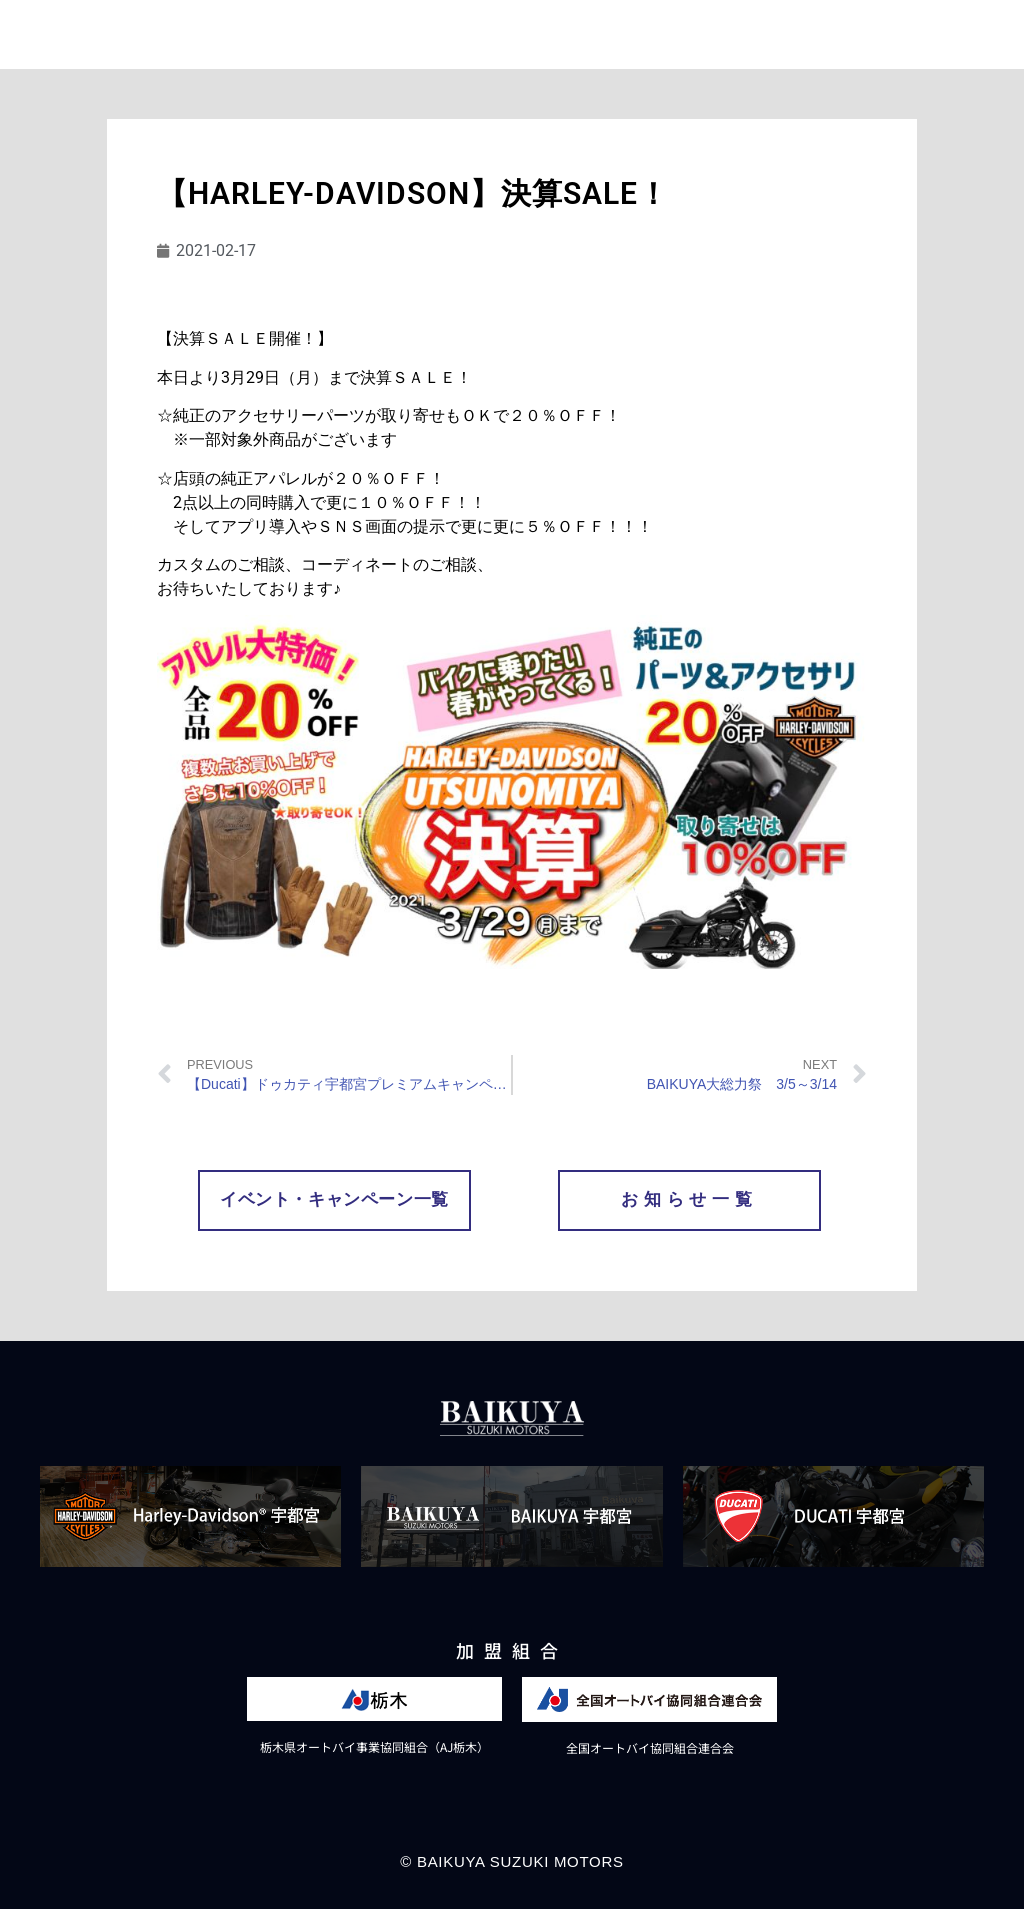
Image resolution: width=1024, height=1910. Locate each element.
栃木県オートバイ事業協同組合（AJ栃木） (374, 1747)
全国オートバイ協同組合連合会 (650, 1748)
